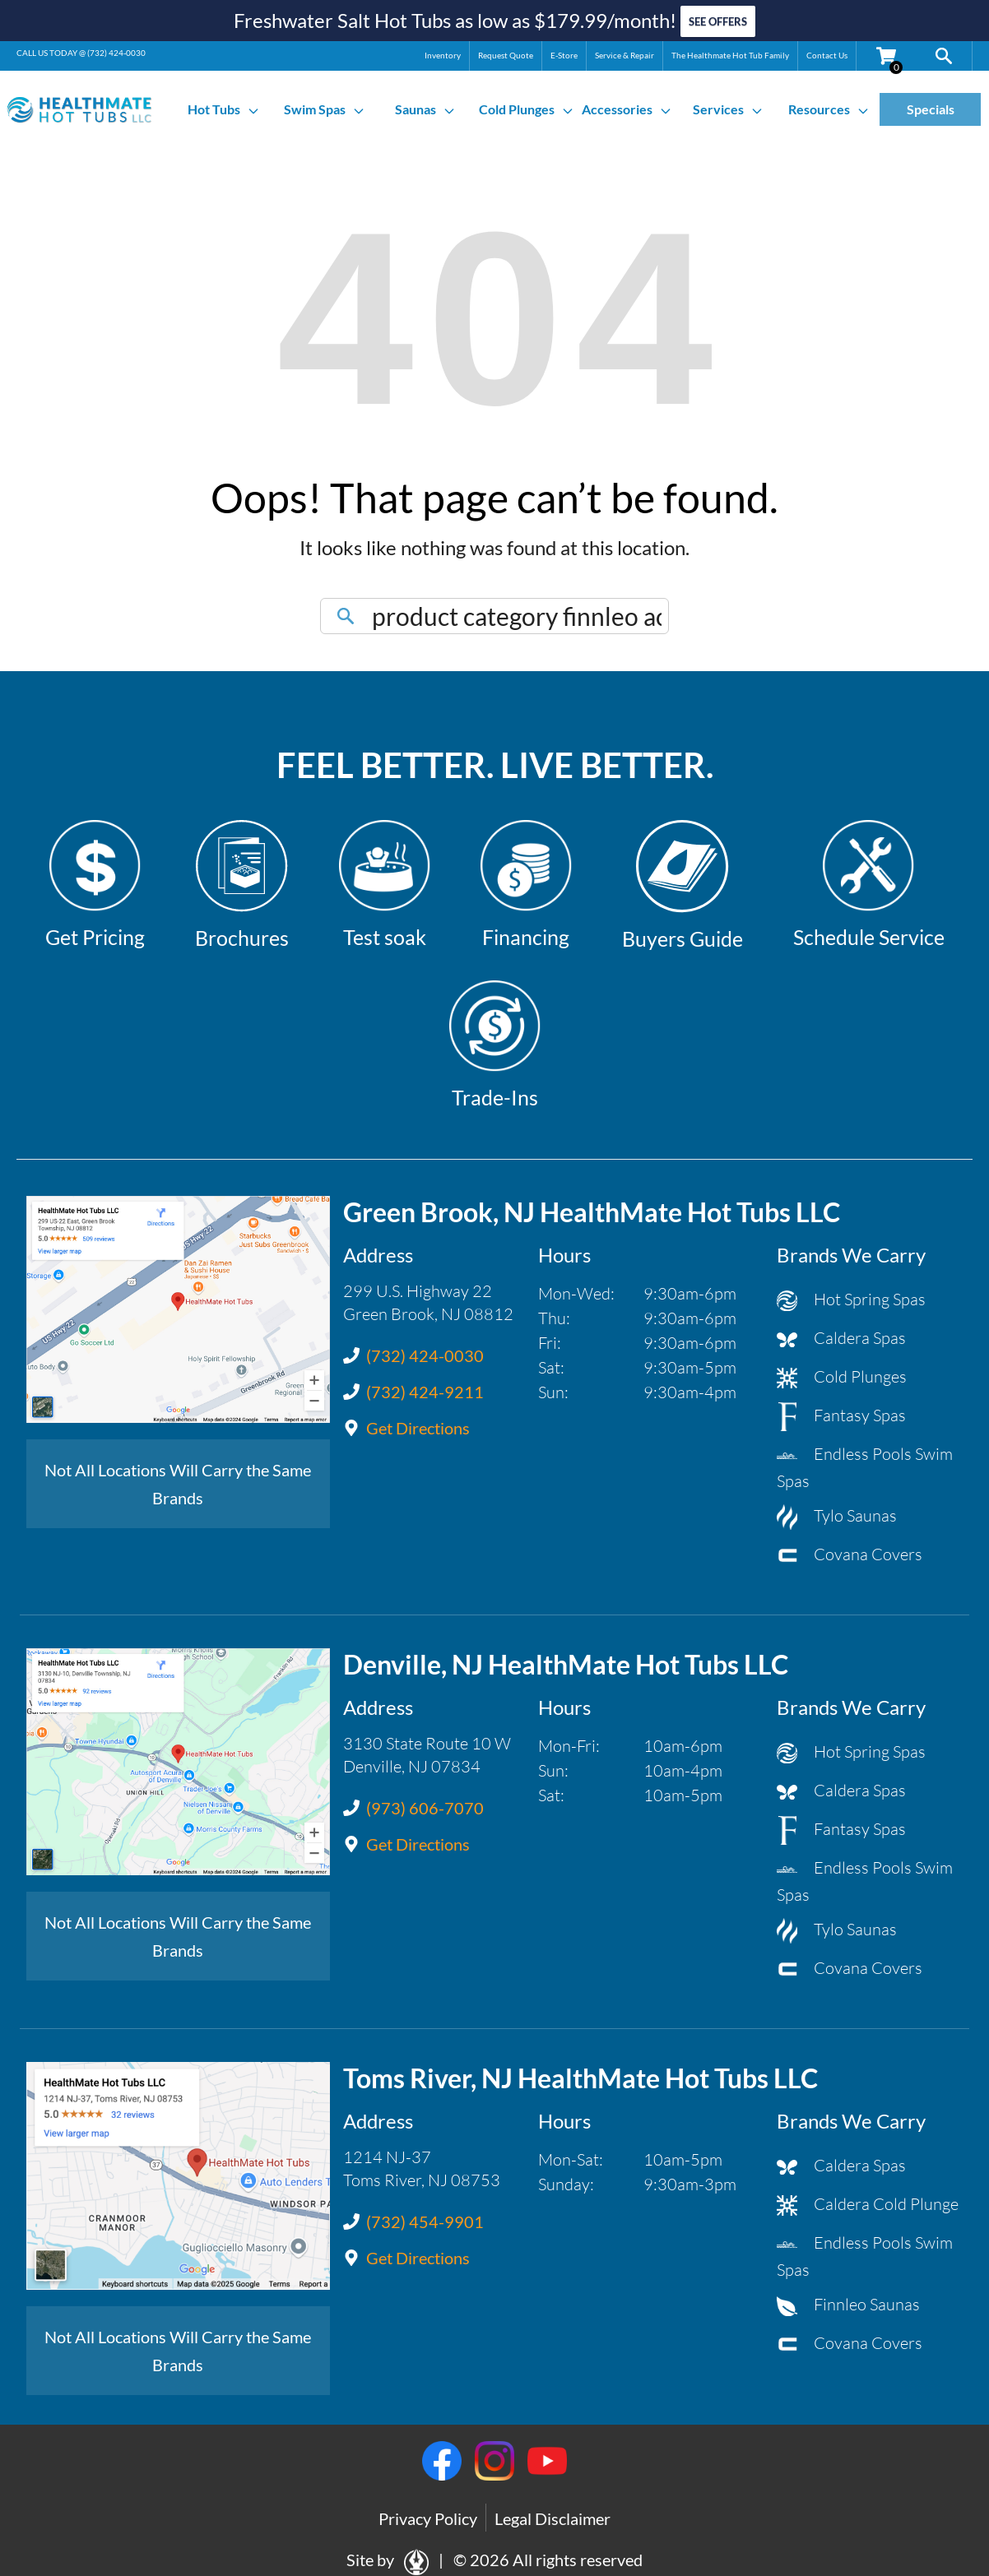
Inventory (443, 54)
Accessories (627, 109)
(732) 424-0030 (116, 52)
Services (728, 109)
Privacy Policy (427, 2517)
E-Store (564, 54)
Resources (829, 109)
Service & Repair (624, 54)
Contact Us (826, 54)
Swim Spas (324, 109)
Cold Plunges (526, 109)
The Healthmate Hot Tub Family (730, 54)
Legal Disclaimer (552, 2517)
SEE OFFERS (718, 21)
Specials (930, 109)
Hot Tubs (224, 109)
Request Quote (505, 54)
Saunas (425, 109)
